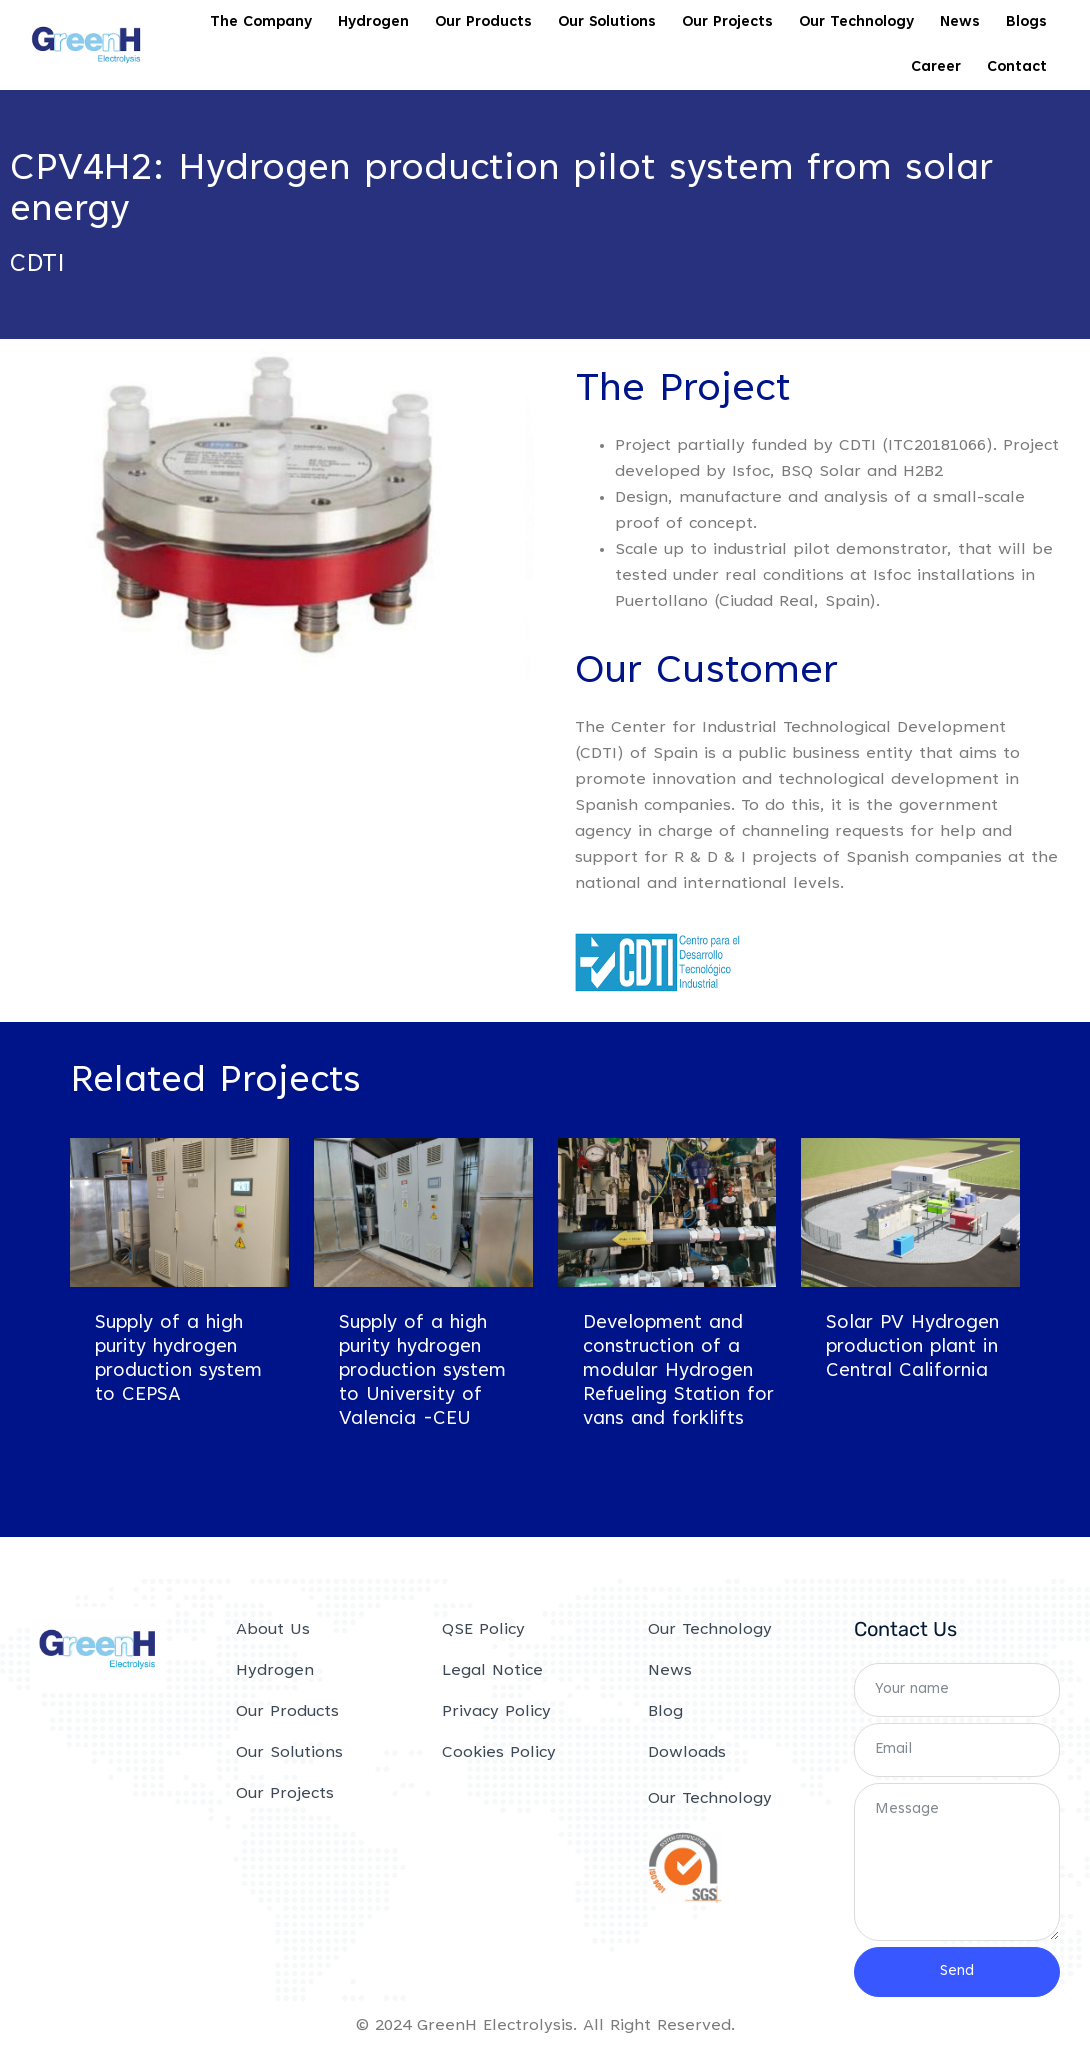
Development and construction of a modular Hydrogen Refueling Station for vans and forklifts (678, 1375)
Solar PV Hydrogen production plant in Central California (912, 1351)
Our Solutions (607, 22)
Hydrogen (373, 22)
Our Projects (727, 22)
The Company (261, 22)
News (960, 22)
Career (936, 67)
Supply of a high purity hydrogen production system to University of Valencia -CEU (422, 1375)
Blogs (1026, 22)
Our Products (483, 22)
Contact (1017, 67)
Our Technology (856, 22)
